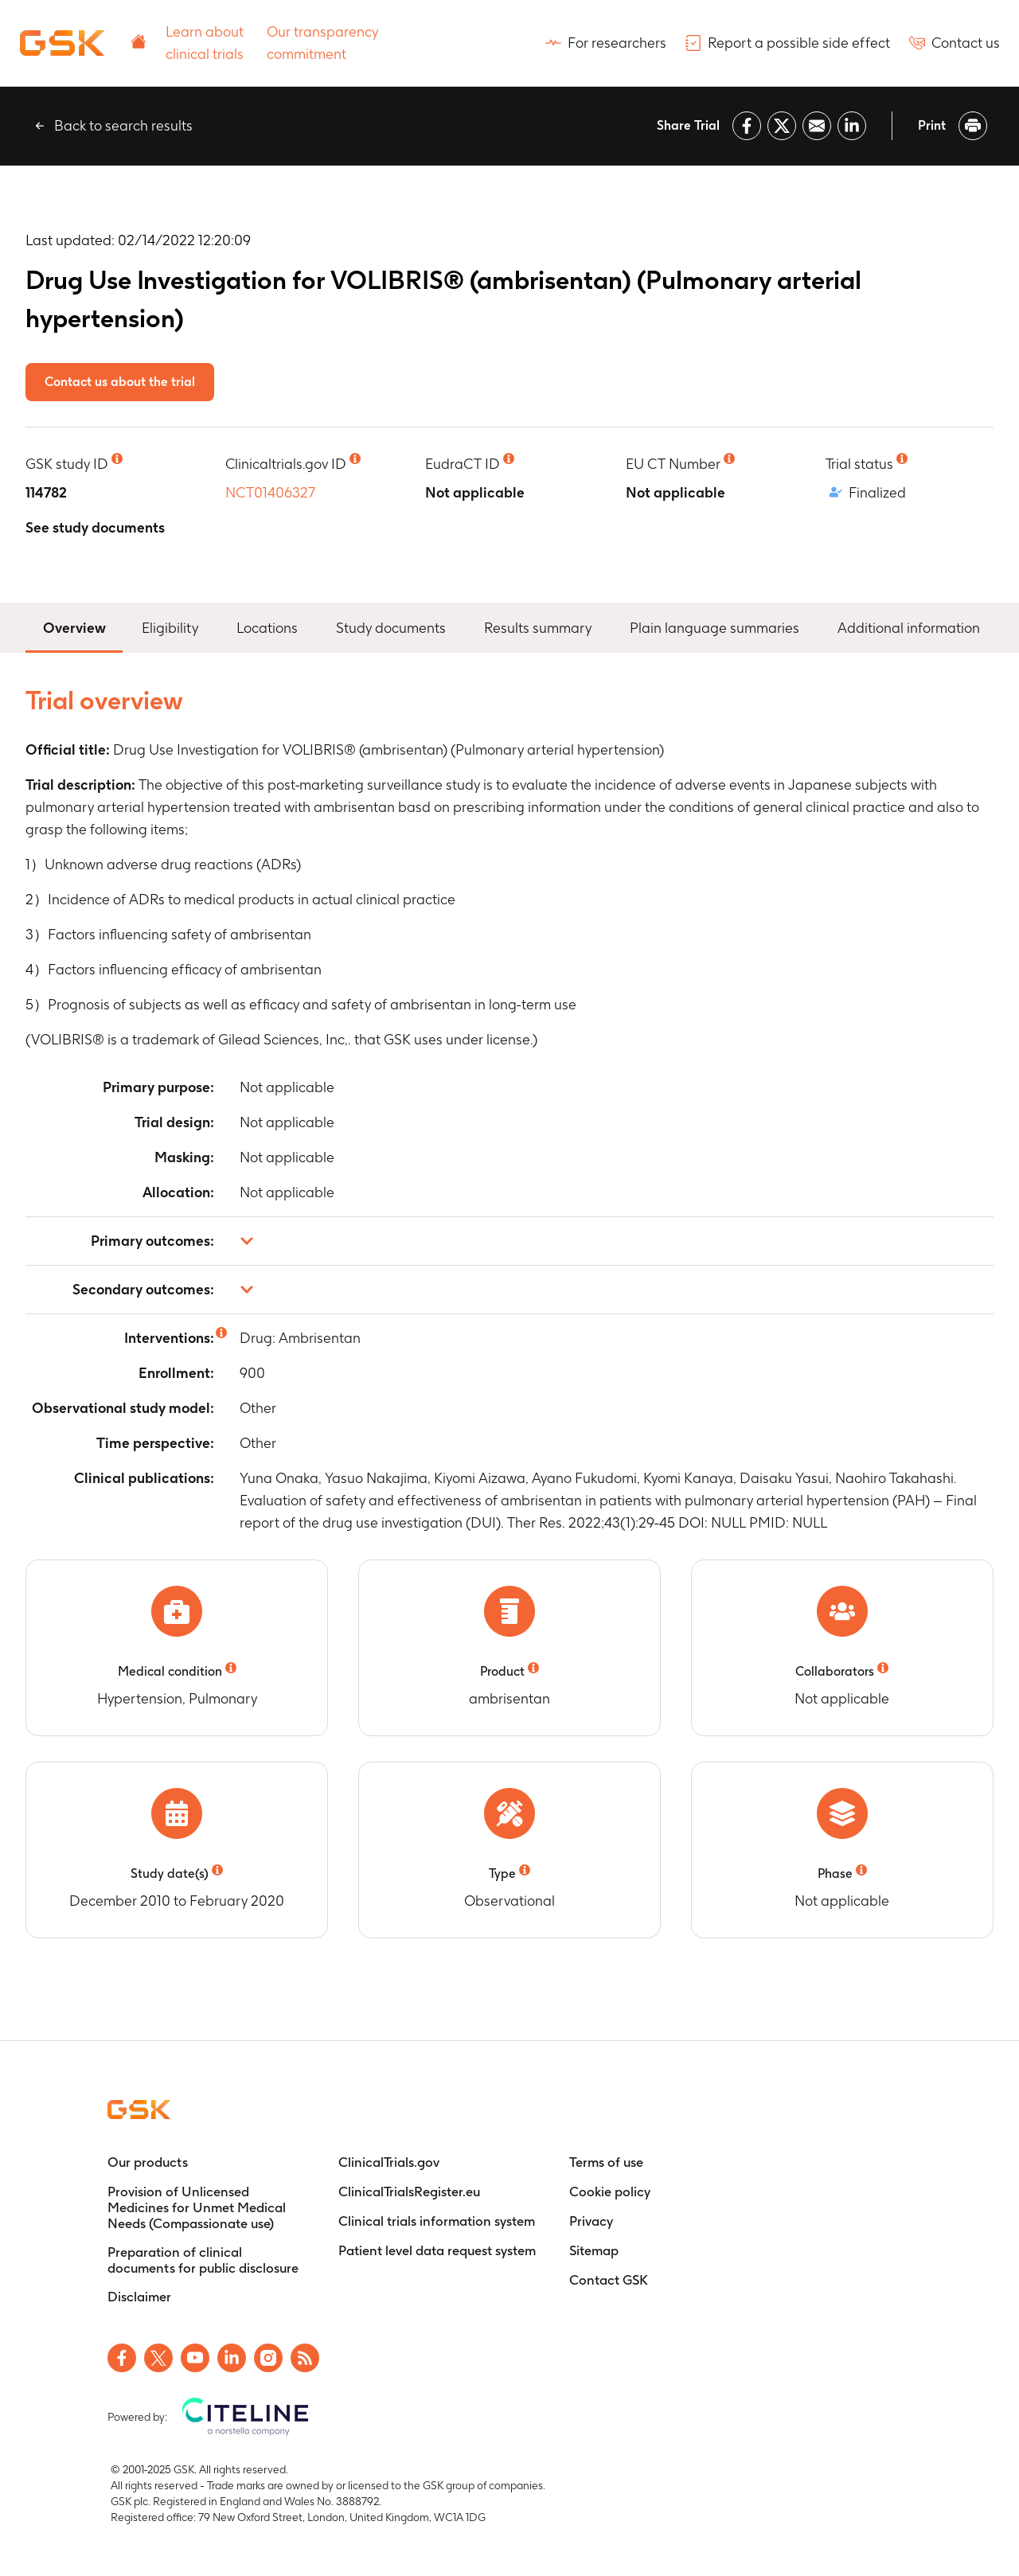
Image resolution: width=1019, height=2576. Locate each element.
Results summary (537, 627)
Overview (74, 626)
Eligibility (170, 627)
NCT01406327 (270, 492)
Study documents (391, 627)
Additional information (908, 627)
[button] (509, 1241)
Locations (267, 627)
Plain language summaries (714, 627)
